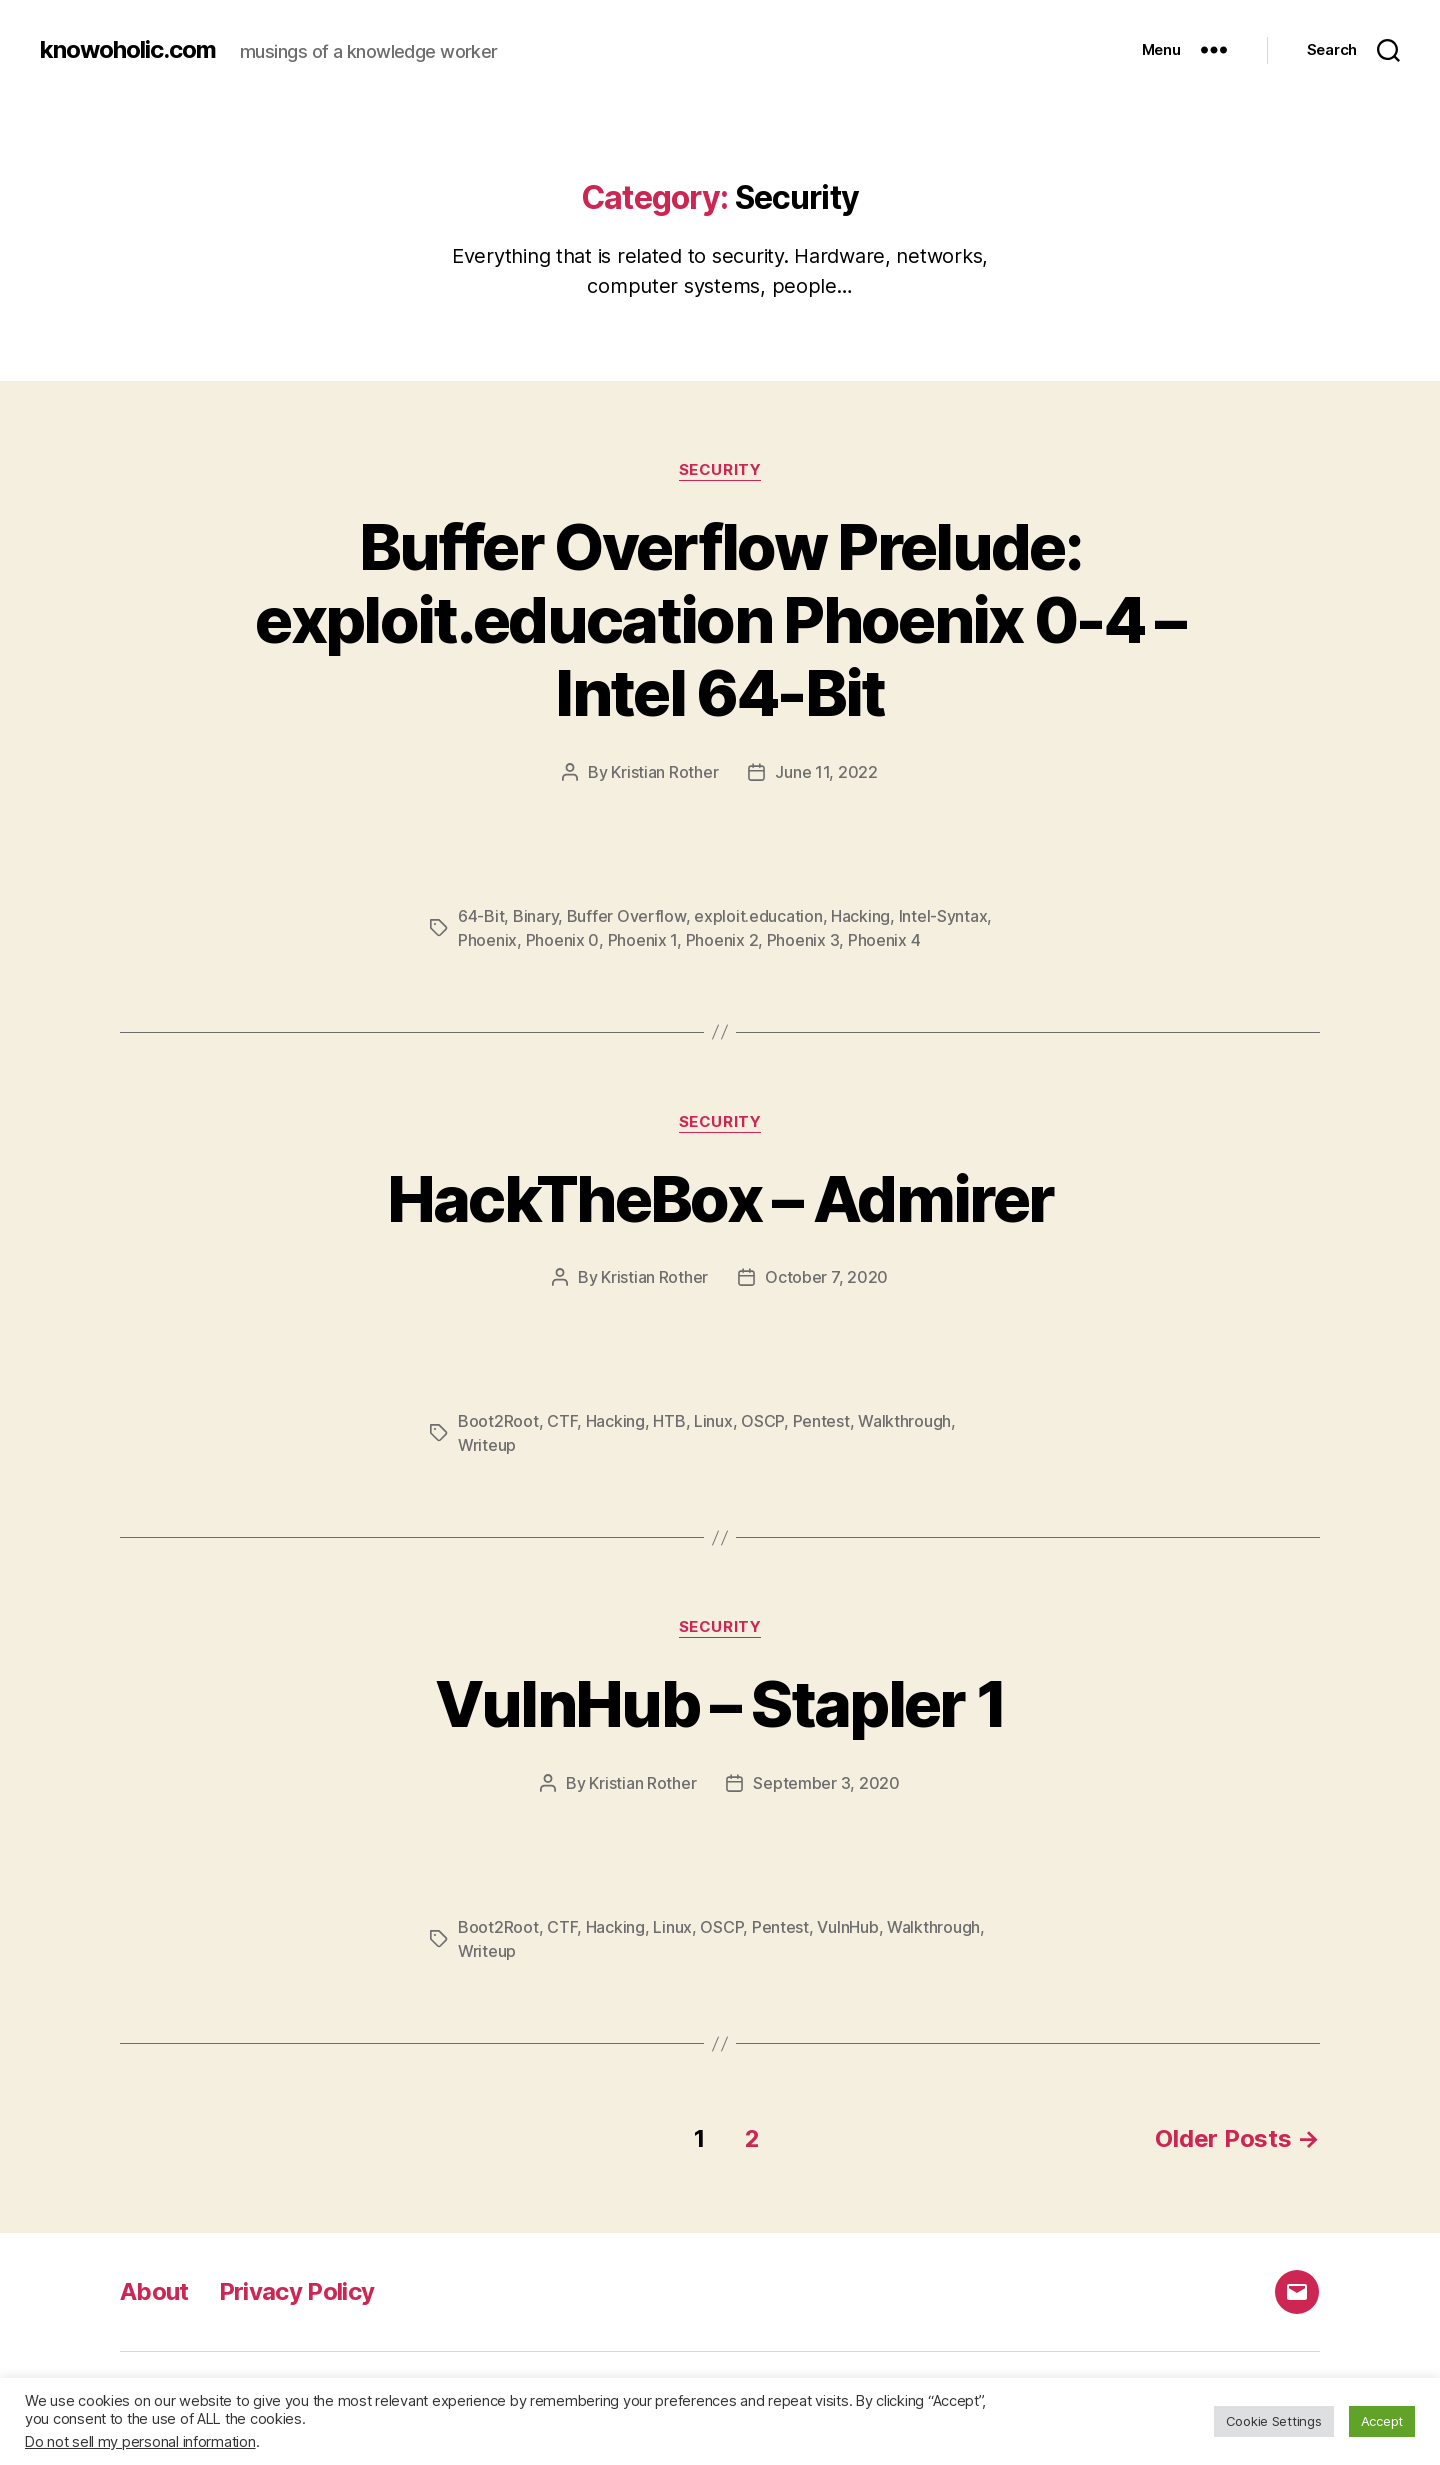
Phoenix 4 (884, 940)
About (154, 2291)
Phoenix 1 (643, 940)
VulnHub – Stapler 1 (720, 1703)
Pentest (821, 1421)
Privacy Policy (297, 2291)
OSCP (762, 1421)
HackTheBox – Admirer (720, 1198)
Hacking (860, 916)
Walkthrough (904, 1421)
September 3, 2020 (826, 1783)
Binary (535, 916)
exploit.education (758, 916)
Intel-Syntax (943, 916)
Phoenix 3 (803, 940)
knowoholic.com (128, 50)
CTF (562, 1421)
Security (720, 470)
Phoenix (487, 940)
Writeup (487, 1445)
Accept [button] (1382, 2421)
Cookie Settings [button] (1274, 2421)
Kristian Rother (664, 772)
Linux (713, 1421)
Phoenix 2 (722, 940)
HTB (669, 1421)
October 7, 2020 (826, 1277)
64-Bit (481, 916)
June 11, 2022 (826, 772)
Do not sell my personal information (140, 2442)
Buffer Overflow (626, 916)
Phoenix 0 (563, 940)
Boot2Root (498, 1421)
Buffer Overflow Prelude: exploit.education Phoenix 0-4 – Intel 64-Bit (720, 619)
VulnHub (847, 1927)
